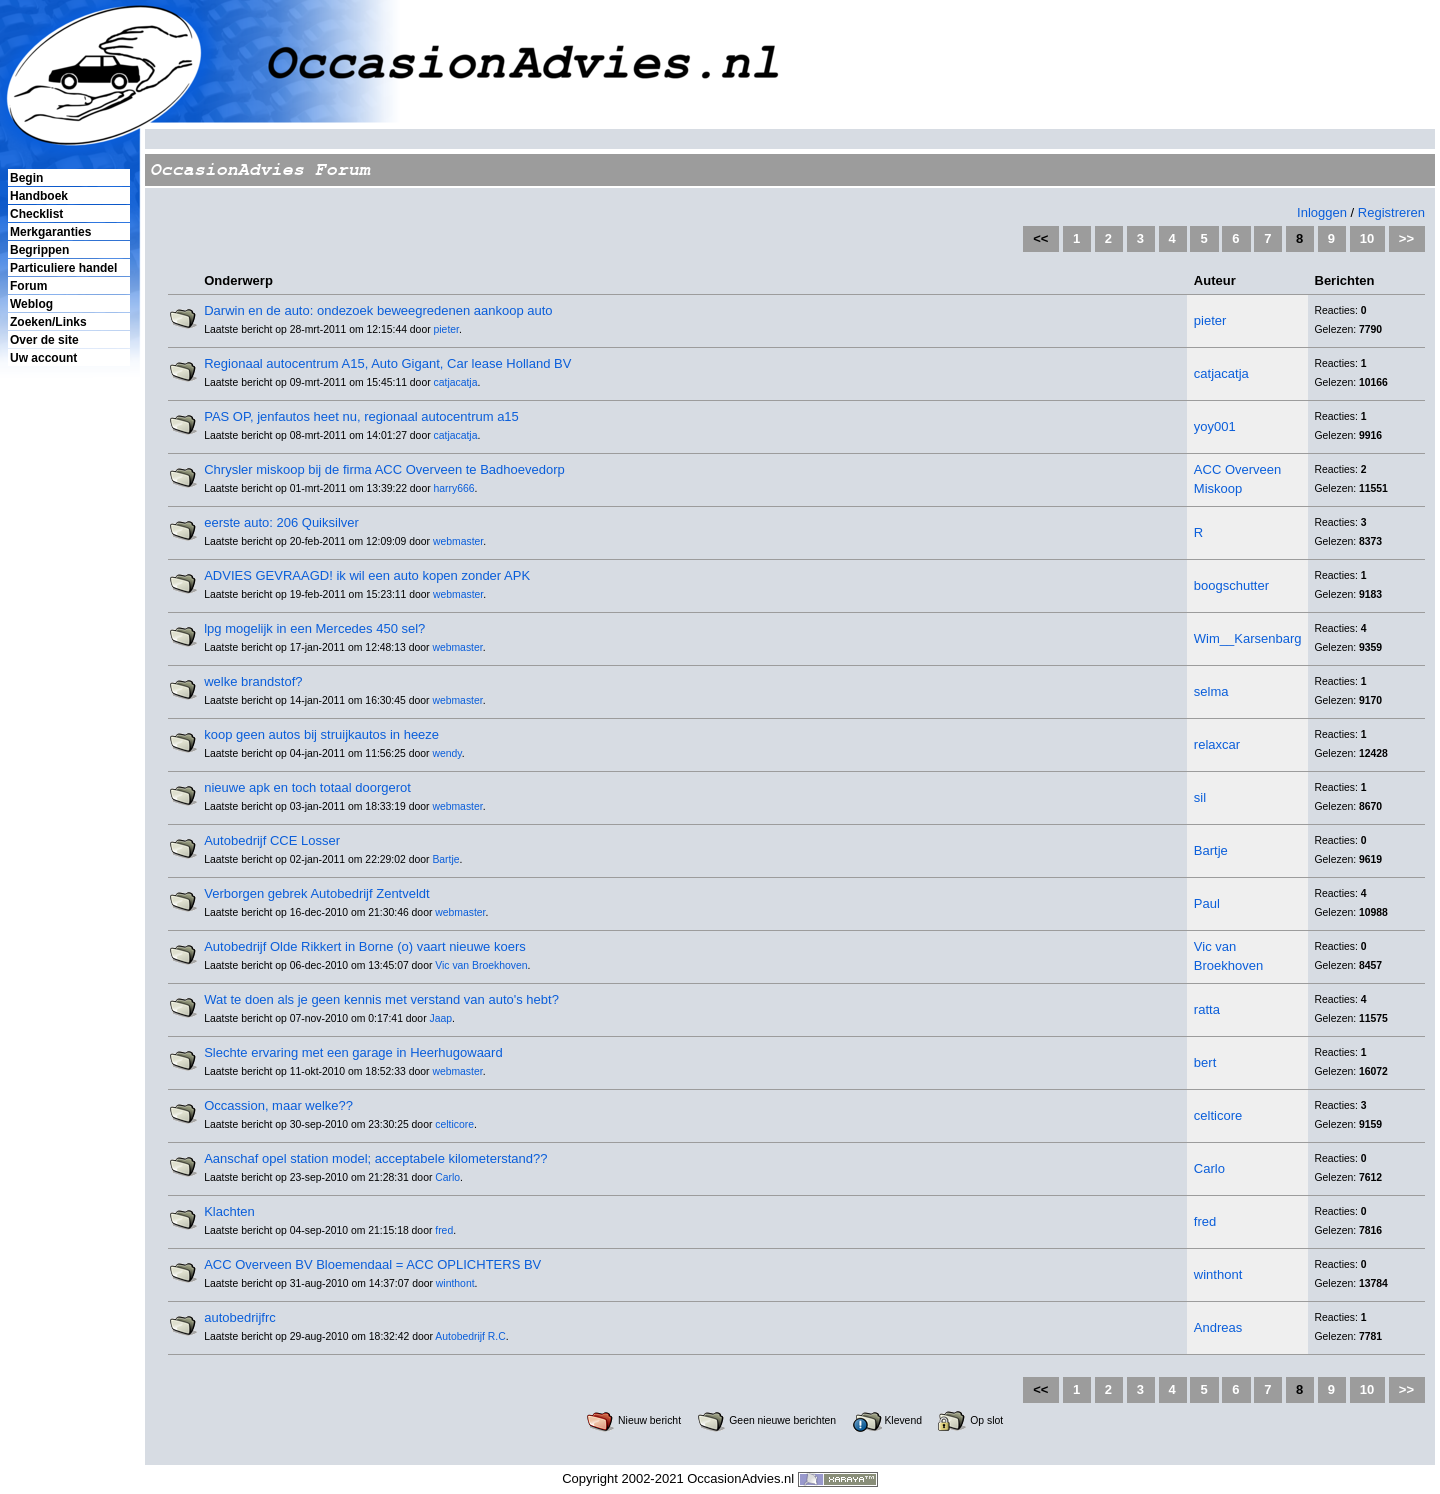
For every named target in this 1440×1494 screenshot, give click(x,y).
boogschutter (1231, 585)
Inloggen (1322, 212)
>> (1406, 238)
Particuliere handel (63, 268)
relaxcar (1217, 744)
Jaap (440, 1018)
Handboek (39, 196)
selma (1211, 691)
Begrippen (39, 250)
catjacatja (456, 382)
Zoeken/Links (48, 322)
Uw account (43, 358)
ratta (1207, 1009)
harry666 (454, 488)
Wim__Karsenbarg (1248, 638)
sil (1200, 797)
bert (1205, 1062)
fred (444, 1230)
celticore (454, 1124)
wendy (446, 753)
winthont (455, 1283)
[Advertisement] (68, 711)
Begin (26, 178)
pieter (446, 329)
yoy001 (1215, 426)
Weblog (31, 304)
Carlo (447, 1177)
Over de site (44, 340)
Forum (28, 286)
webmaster (458, 541)
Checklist (36, 214)
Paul (1207, 903)
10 (1367, 238)
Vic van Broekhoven (481, 965)
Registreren (1391, 212)
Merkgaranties (50, 232)
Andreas (1218, 1327)
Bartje (445, 859)
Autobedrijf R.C (470, 1336)
